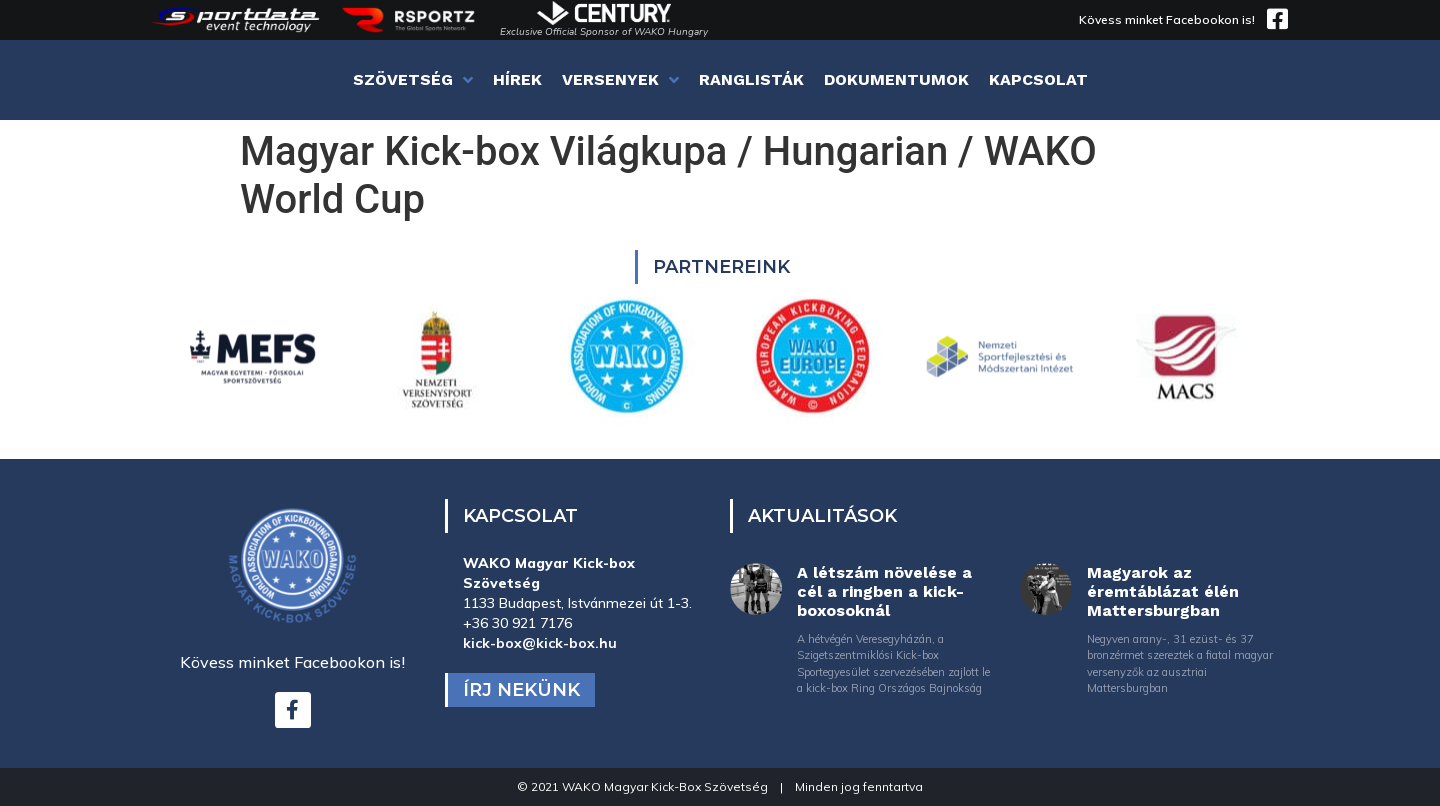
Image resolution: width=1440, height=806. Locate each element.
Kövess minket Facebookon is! (1167, 19)
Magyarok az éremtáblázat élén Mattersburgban (1163, 591)
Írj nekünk (521, 690)
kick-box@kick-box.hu (540, 643)
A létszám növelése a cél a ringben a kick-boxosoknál (884, 591)
